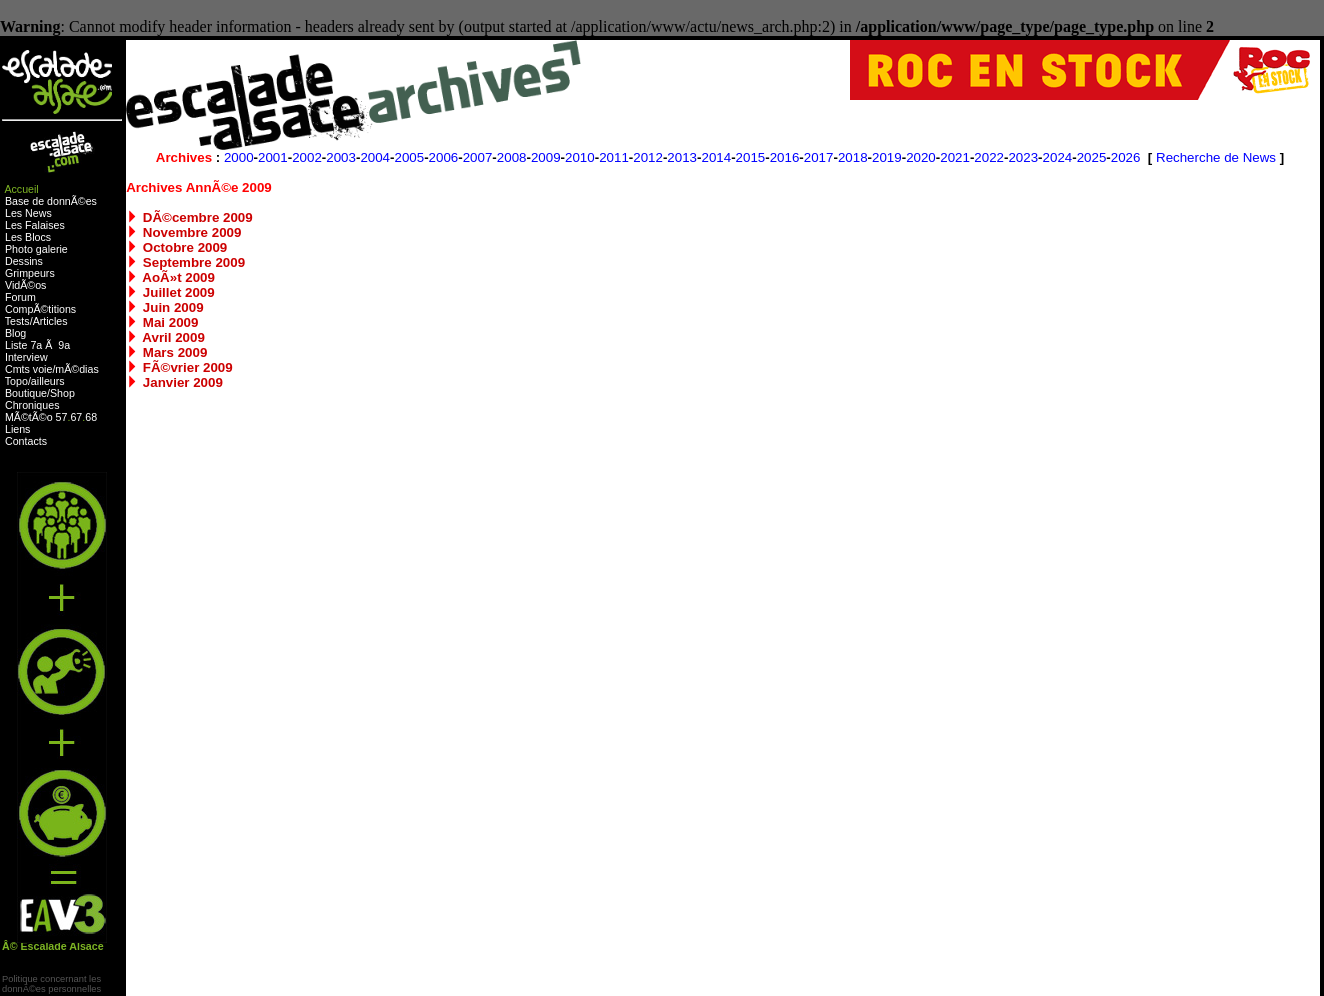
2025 (1092, 157)
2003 (341, 157)
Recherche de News (1216, 157)
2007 (478, 157)
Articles (50, 321)
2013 (682, 157)
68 (91, 417)
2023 (1023, 157)
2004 (375, 157)
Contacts (26, 441)
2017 (819, 157)
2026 (1126, 157)
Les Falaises (35, 225)
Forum (20, 297)
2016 (785, 157)
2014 (716, 157)
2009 (546, 157)
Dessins (24, 261)
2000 (239, 157)
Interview (26, 357)
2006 (444, 157)
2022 (989, 157)
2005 (409, 157)
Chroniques (32, 405)
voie (43, 369)
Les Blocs (28, 237)
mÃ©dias (76, 369)
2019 (887, 157)
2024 (1058, 157)
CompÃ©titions (40, 309)
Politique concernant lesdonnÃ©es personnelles (51, 984)
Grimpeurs (30, 273)
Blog (15, 333)
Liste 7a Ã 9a (37, 345)
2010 (580, 157)
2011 (614, 157)
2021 (955, 157)
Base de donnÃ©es (51, 201)
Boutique (26, 393)
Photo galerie (36, 249)
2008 (512, 157)
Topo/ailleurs (35, 381)
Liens (17, 429)
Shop (62, 393)
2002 (307, 157)
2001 (273, 157)
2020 (921, 157)
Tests (17, 321)
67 (76, 417)
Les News (28, 213)
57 (62, 417)
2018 (853, 157)
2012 (648, 157)
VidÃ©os (25, 285)
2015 (751, 157)
